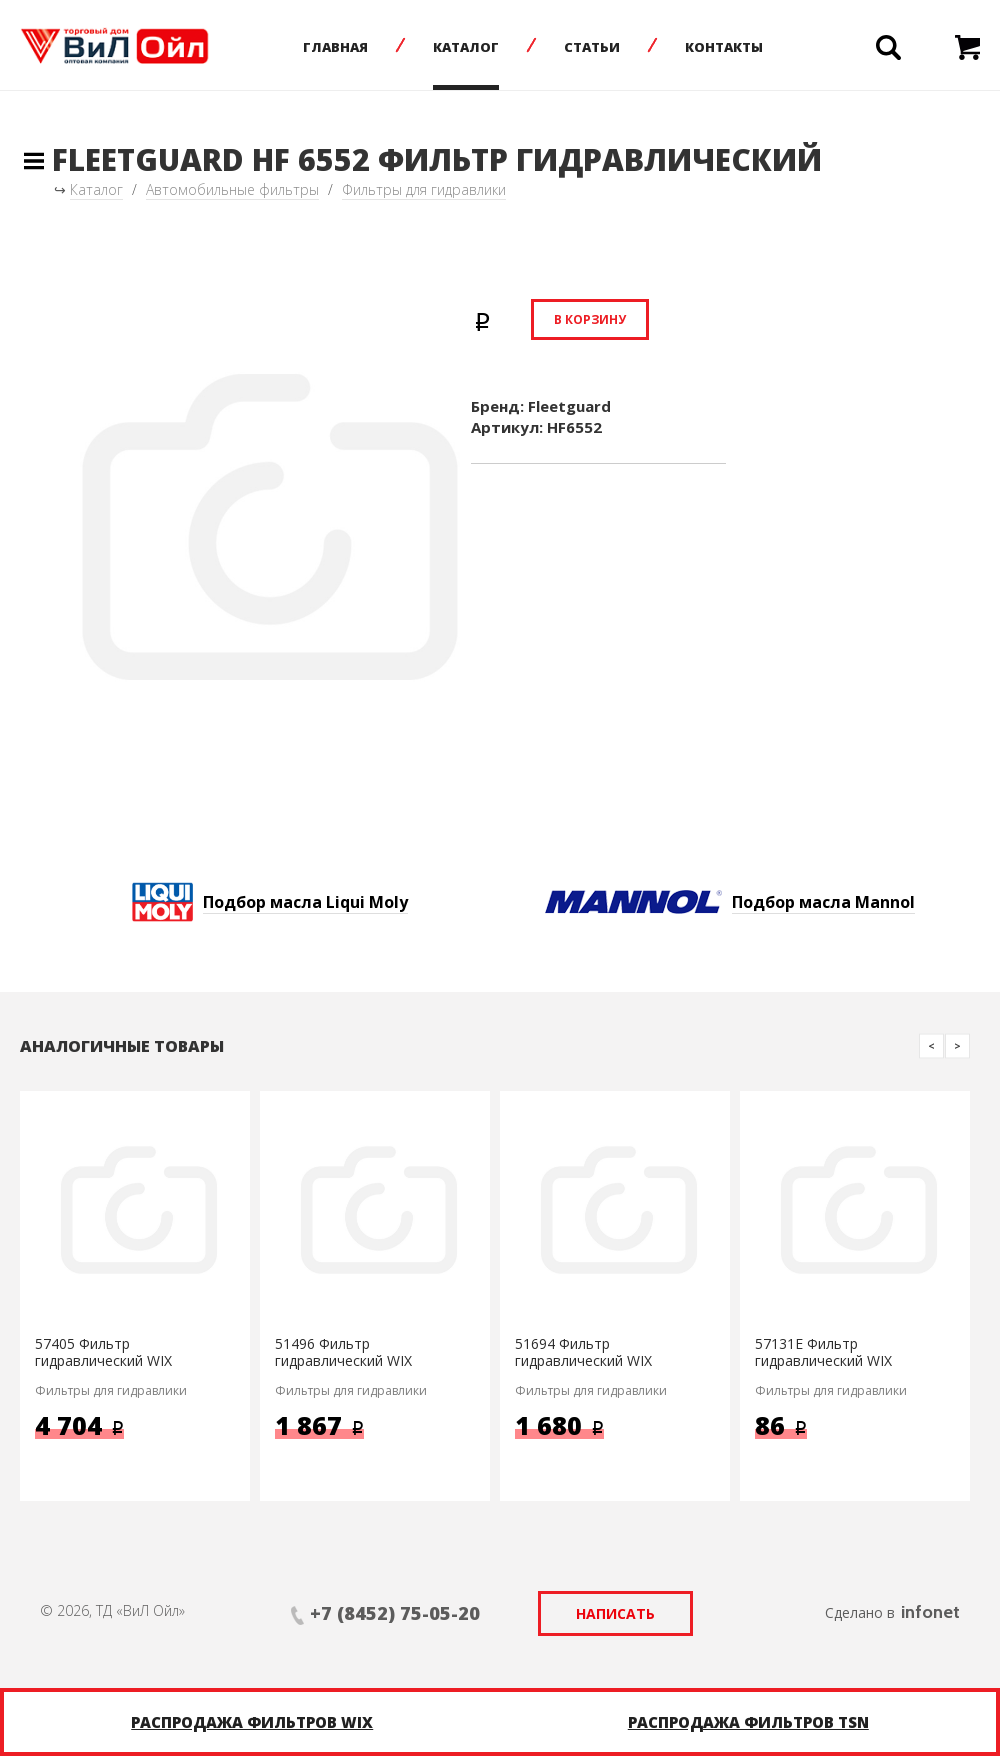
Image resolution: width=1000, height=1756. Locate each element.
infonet (930, 1612)
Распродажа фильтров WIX (252, 1722)
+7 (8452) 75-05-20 (395, 1613)
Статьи (592, 47)
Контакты (724, 47)
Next (957, 1045)
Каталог (466, 47)
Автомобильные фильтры (232, 189)
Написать (615, 1613)
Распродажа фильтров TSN (748, 1722)
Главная (335, 47)
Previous (931, 1045)
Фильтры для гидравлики (424, 189)
